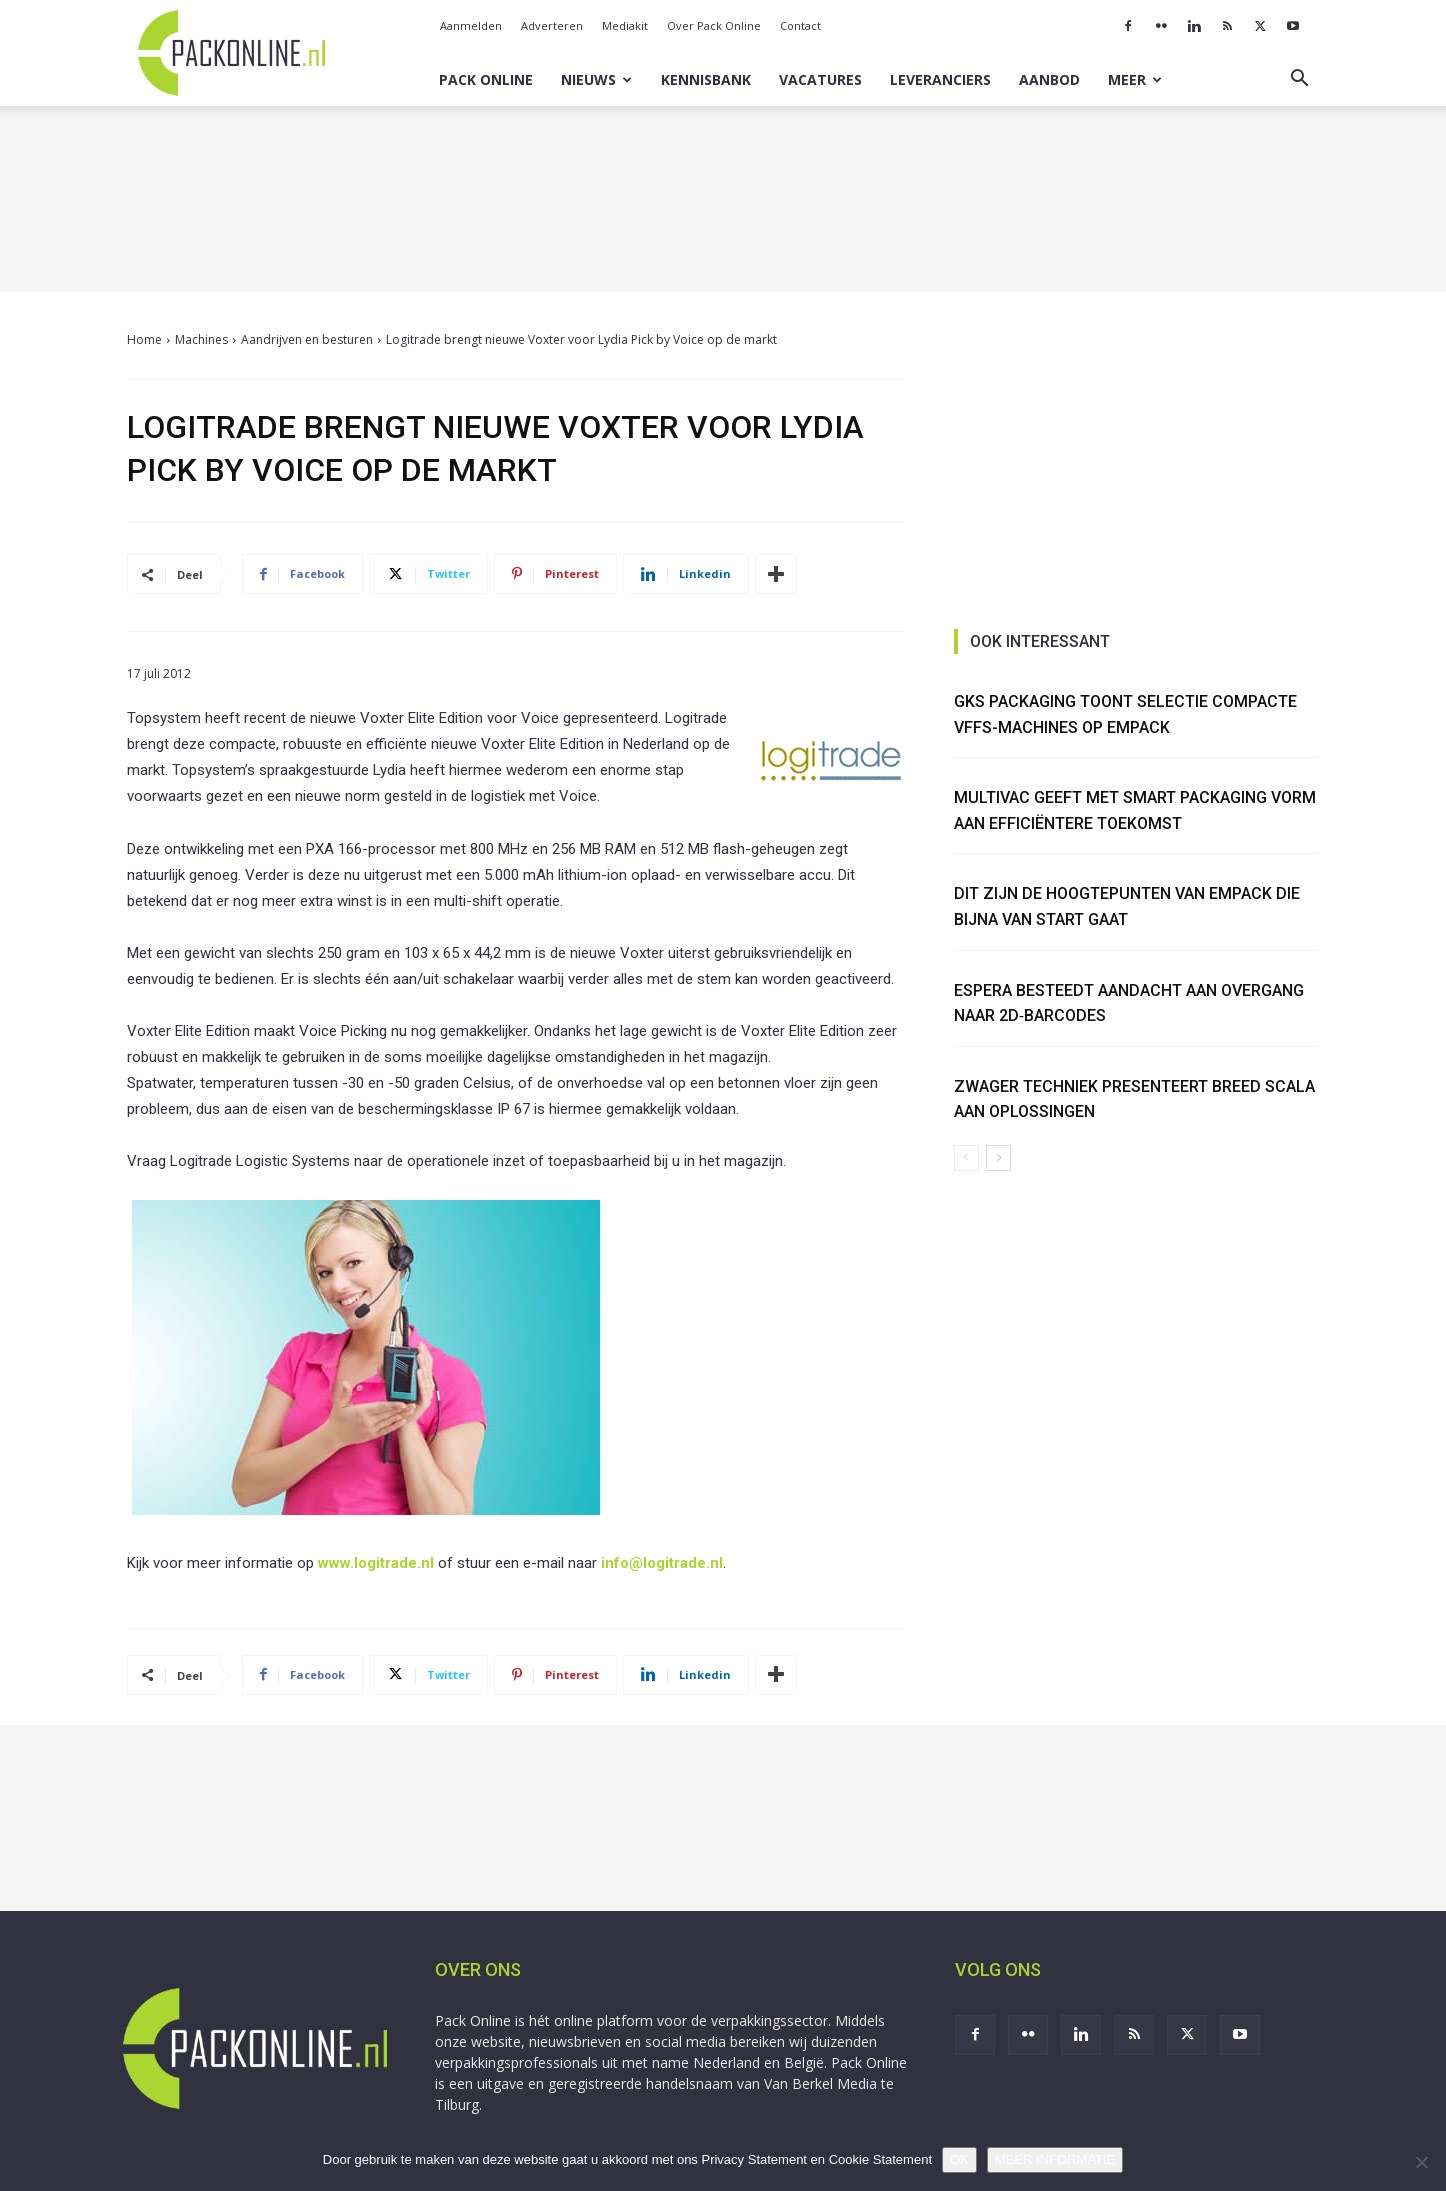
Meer (1135, 79)
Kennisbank (706, 79)
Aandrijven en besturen (307, 339)
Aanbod (1049, 79)
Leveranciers (940, 79)
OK (959, 2159)
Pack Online (486, 79)
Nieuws (596, 79)
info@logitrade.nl (662, 1563)
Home (144, 339)
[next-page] (998, 1158)
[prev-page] (966, 1158)
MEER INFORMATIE (1055, 2159)
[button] (1299, 80)
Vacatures (820, 79)
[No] (1421, 2162)
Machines (201, 339)
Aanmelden (471, 25)
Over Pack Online (714, 25)
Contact (800, 25)
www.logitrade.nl (376, 1563)
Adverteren (552, 25)
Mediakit (625, 25)
